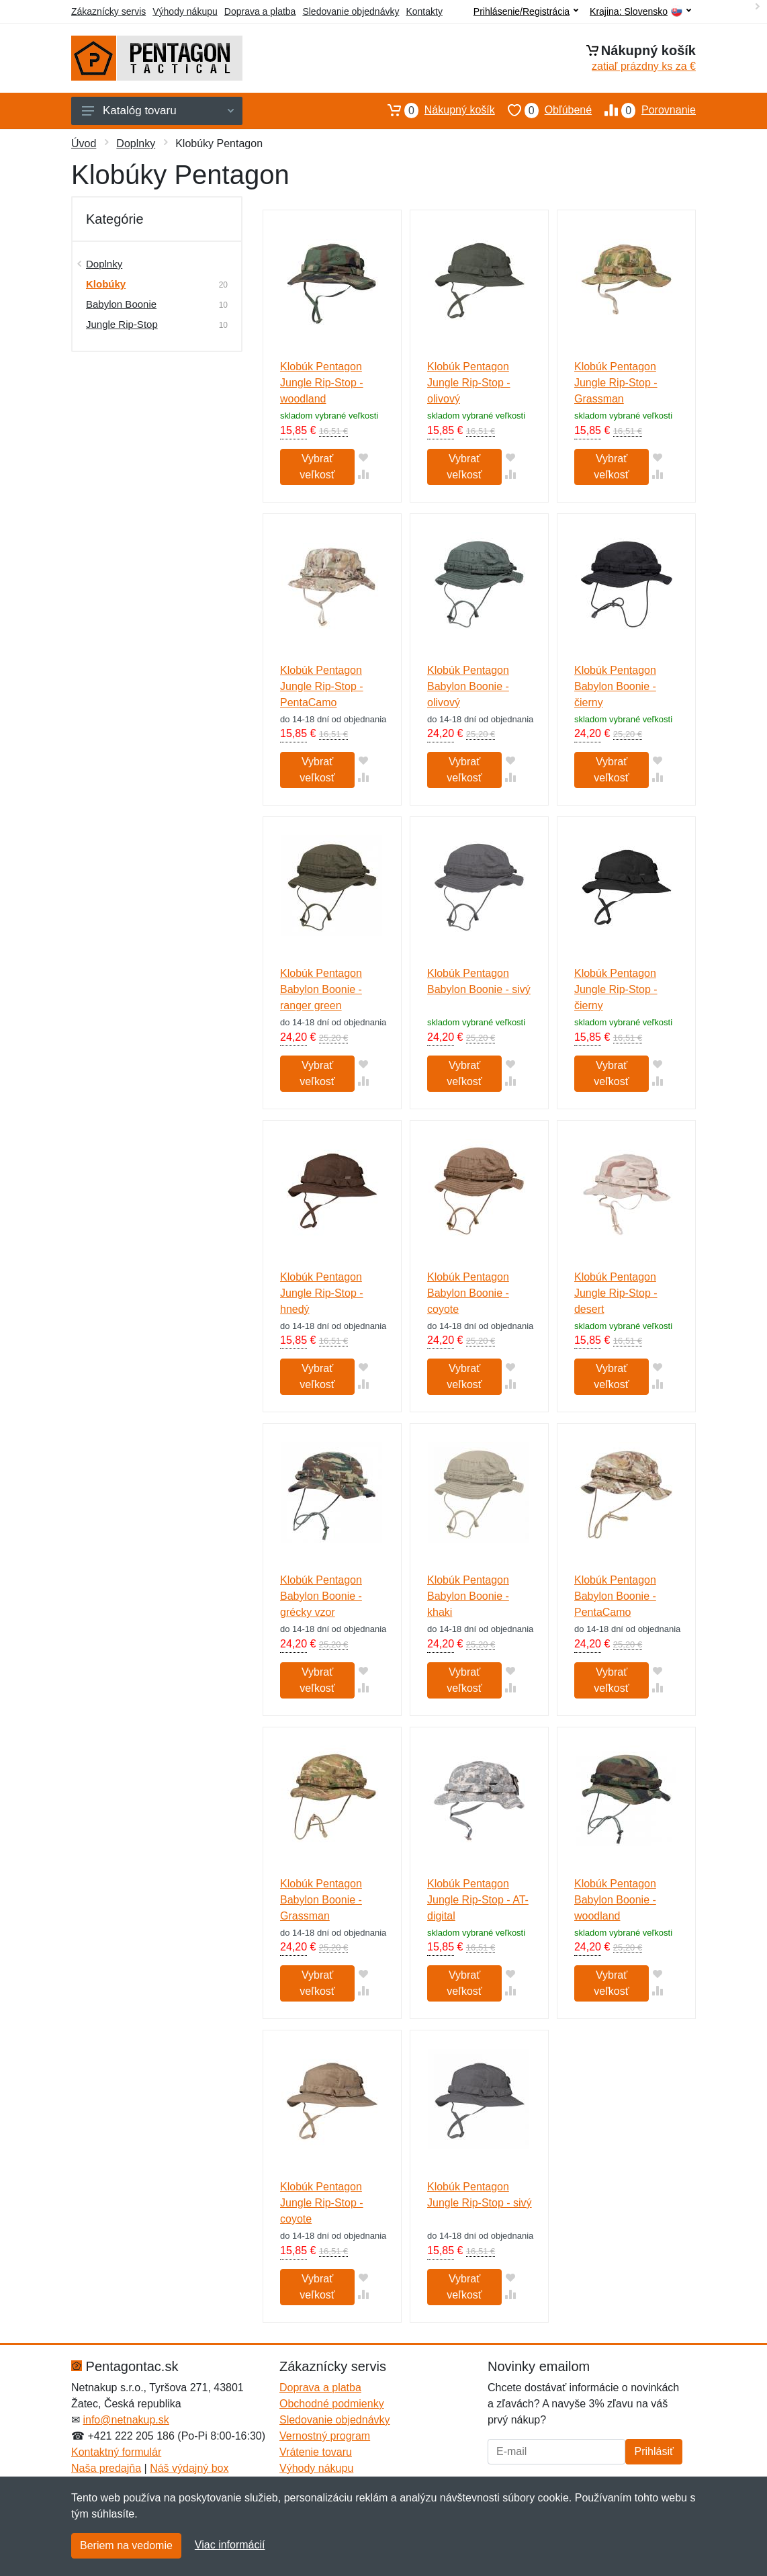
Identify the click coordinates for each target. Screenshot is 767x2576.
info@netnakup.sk (126, 2419)
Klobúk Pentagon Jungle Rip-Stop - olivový (468, 382)
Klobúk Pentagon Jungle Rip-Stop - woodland (321, 382)
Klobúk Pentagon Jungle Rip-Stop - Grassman (616, 382)
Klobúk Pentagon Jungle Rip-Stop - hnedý (321, 1293)
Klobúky (106, 284)
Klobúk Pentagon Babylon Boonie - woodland (615, 1900)
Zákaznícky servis (108, 11)
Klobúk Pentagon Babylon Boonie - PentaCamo (615, 1596)
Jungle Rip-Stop (122, 324)
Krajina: (640, 12)
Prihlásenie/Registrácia (525, 11)
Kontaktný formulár (116, 2452)
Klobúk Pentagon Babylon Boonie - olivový (468, 686)
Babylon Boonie (121, 304)
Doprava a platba (260, 11)
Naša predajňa (106, 2468)
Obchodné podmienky (331, 2403)
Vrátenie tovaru (315, 2452)
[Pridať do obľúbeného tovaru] (363, 457)
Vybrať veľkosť (317, 466)
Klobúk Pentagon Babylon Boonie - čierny (615, 686)
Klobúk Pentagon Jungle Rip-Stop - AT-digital (478, 1900)
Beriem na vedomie (126, 2545)
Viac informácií (230, 2544)
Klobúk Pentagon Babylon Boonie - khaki (468, 1596)
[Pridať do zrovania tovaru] (363, 474)
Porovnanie (644, 110)
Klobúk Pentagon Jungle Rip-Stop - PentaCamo (321, 686)
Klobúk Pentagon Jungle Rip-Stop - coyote (321, 2203)
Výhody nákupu (185, 11)
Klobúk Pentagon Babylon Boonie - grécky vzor (321, 1596)
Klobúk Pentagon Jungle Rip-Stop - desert (616, 1293)
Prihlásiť (653, 2451)
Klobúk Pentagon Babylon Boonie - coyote (468, 1293)
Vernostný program (324, 2436)
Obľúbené (543, 110)
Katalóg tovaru (158, 110)
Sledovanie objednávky (350, 11)
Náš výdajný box (189, 2468)
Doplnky (135, 143)
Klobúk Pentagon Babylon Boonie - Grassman (321, 1900)
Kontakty (424, 11)
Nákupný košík (435, 110)
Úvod (83, 143)
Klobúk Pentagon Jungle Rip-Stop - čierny (616, 989)
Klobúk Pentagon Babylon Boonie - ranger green (321, 989)
